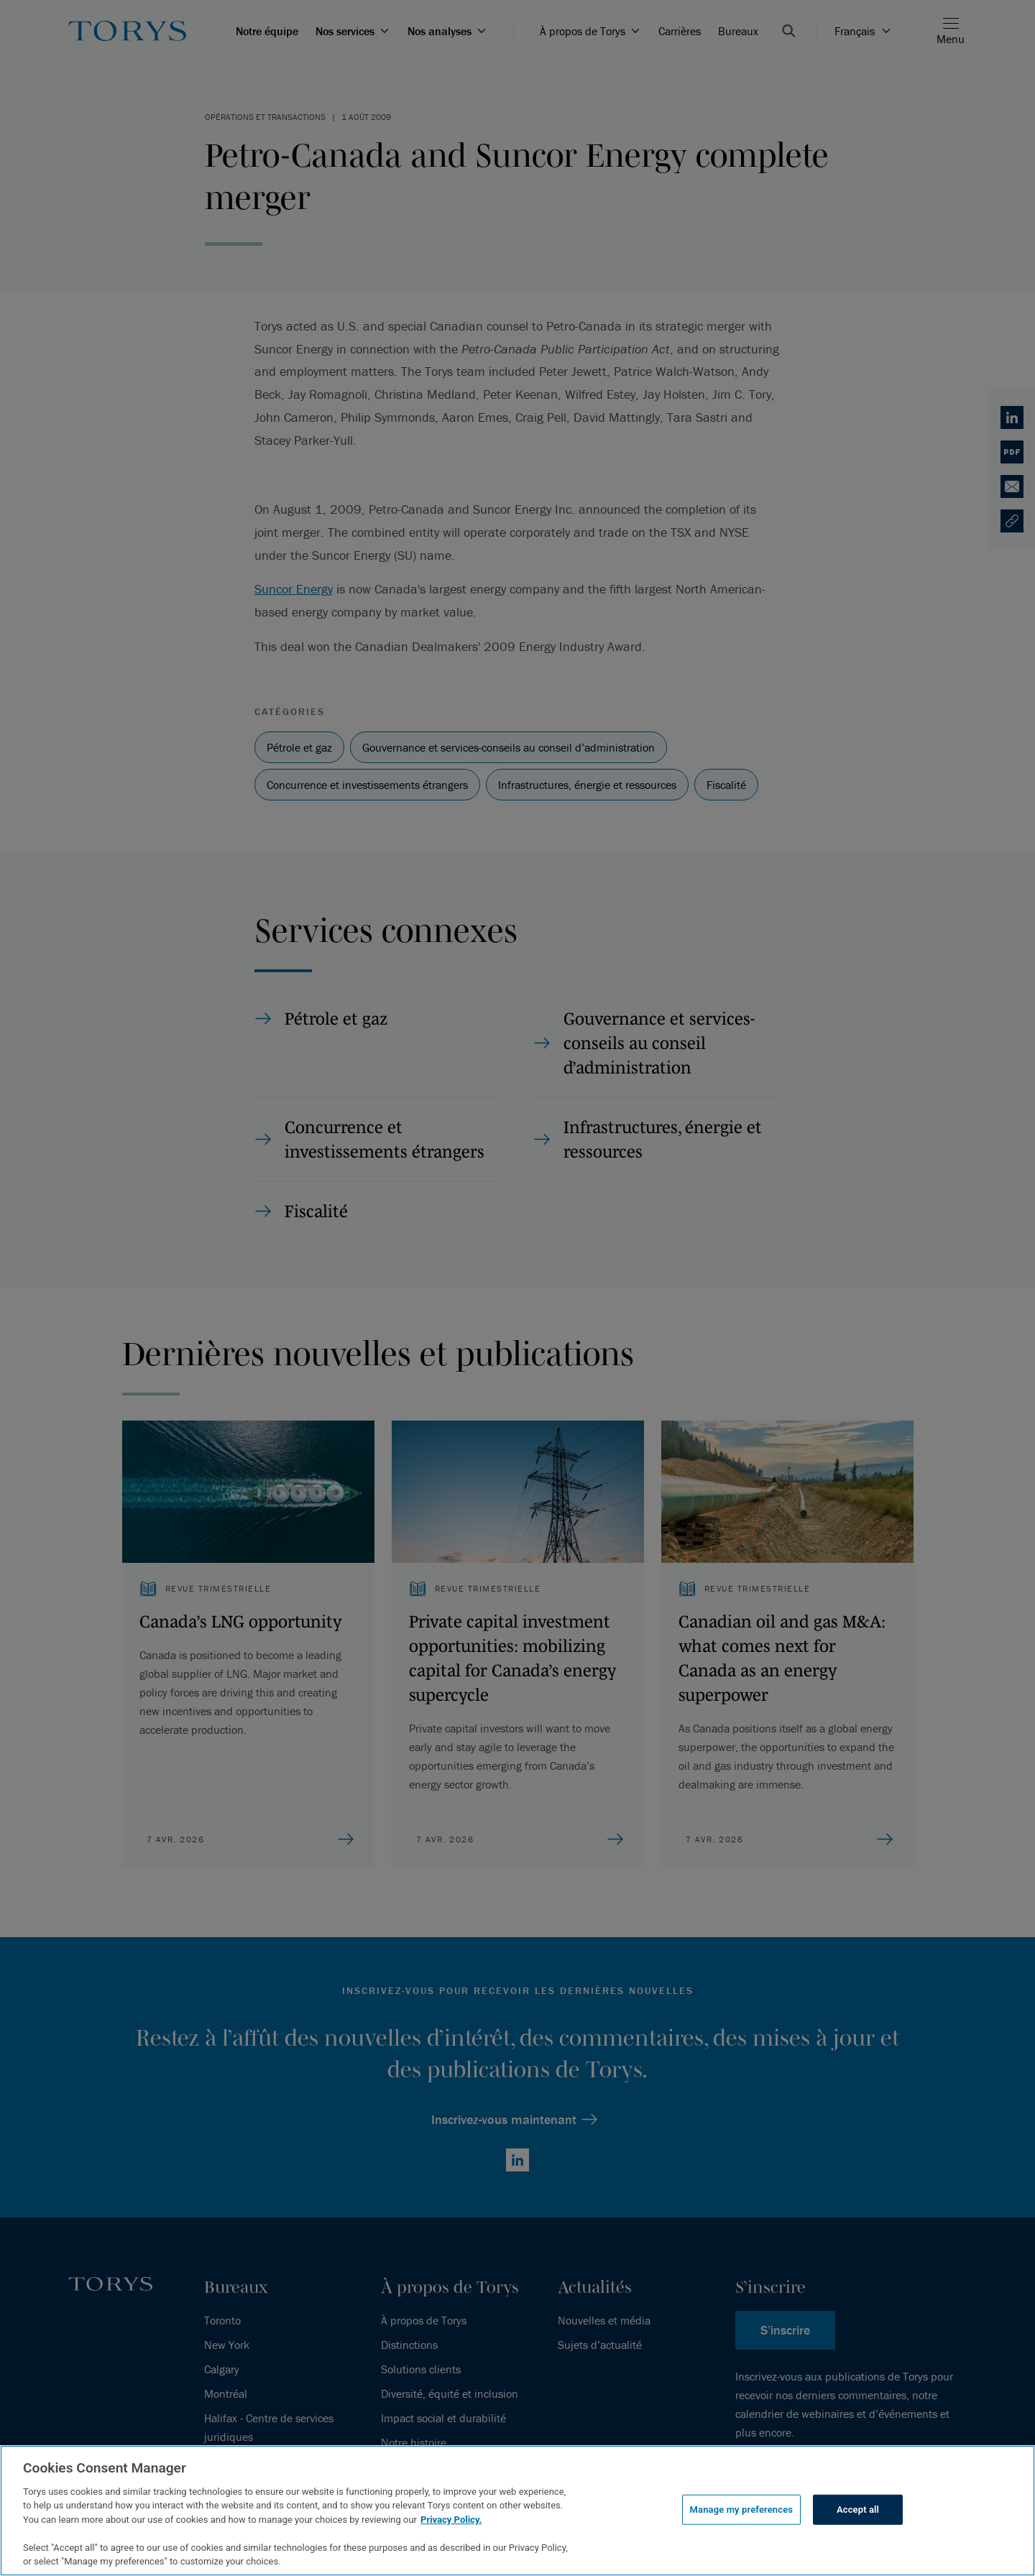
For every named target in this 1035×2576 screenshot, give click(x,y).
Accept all (858, 2509)
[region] (517, 2510)
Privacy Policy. (451, 2519)
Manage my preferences (742, 2509)
